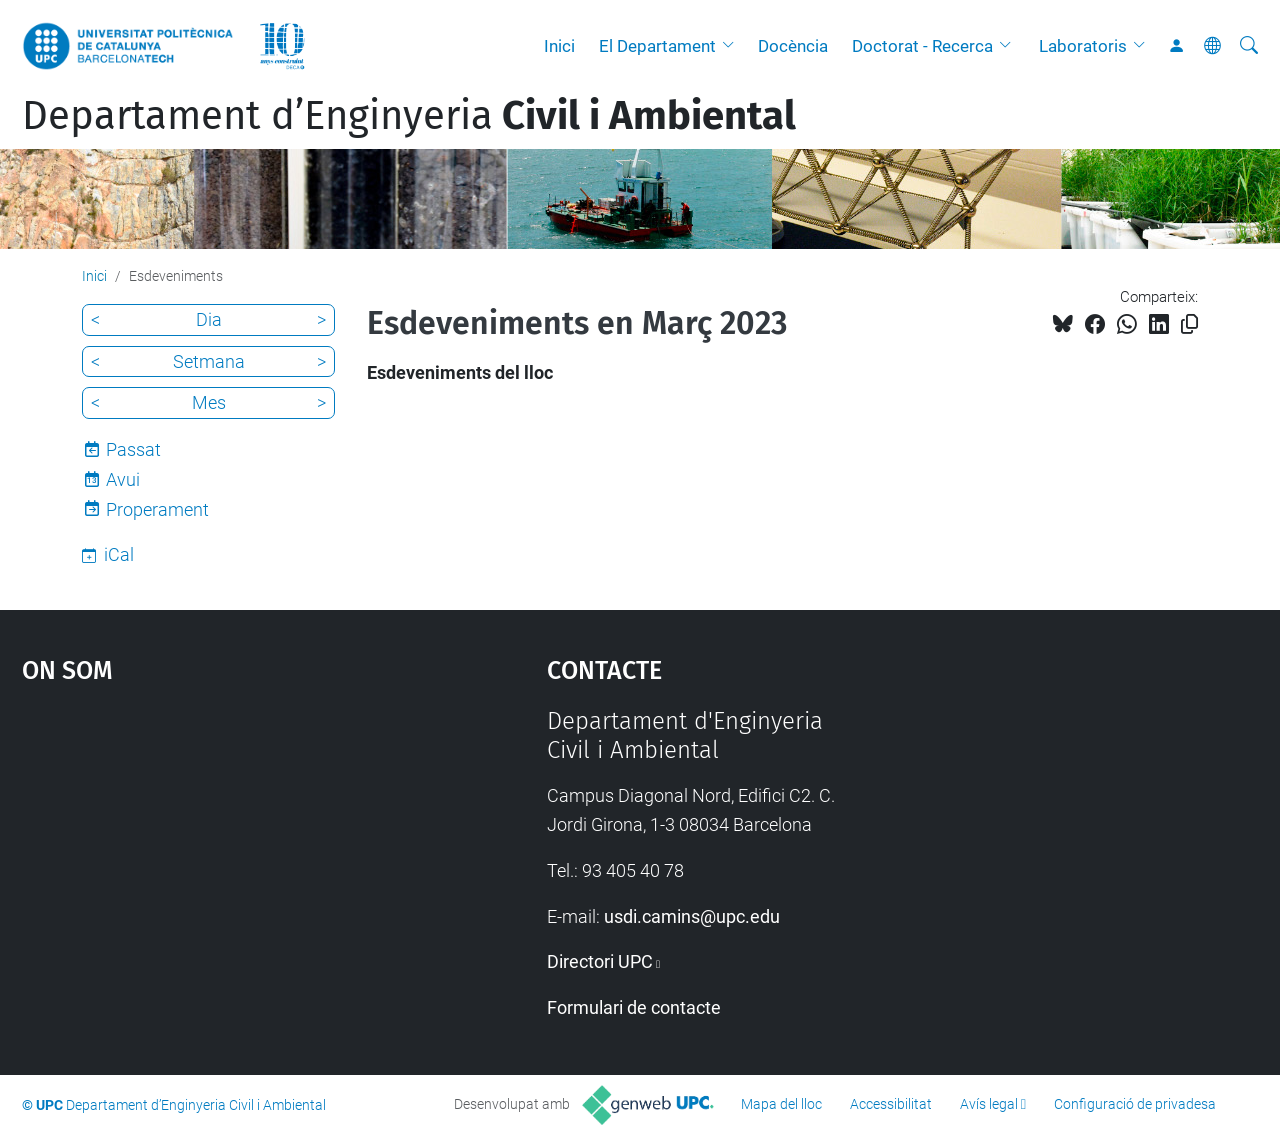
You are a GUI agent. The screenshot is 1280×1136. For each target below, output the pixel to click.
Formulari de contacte (634, 1007)
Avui (123, 479)
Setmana (209, 361)
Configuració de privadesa (1135, 1104)
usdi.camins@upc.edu (692, 916)
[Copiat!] (1189, 324)
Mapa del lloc (781, 1104)
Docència (793, 46)
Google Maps (220, 857)
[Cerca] (1249, 46)
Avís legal (989, 1104)
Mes (209, 402)
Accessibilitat (891, 1104)
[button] (733, 46)
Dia (209, 319)
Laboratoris (1083, 46)
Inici (559, 46)
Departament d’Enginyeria (409, 116)
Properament (157, 509)
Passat (133, 449)
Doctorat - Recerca (922, 46)
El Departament (657, 46)
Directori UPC (600, 961)
